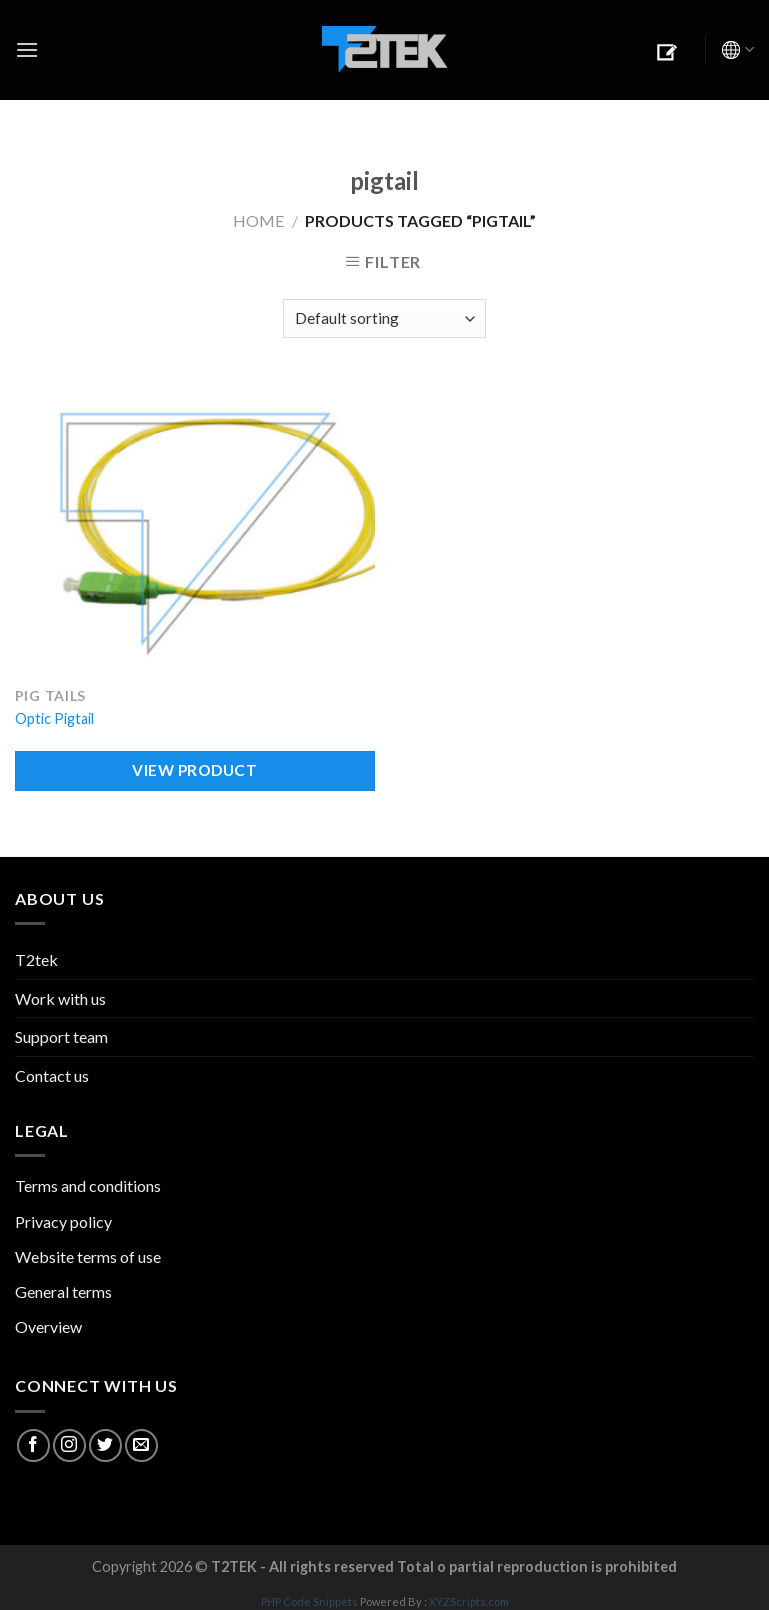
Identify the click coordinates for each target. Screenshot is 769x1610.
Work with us (60, 998)
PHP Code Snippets (309, 1601)
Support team (61, 1036)
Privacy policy (63, 1221)
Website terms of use (88, 1256)
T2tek (36, 959)
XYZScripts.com (469, 1601)
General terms (63, 1291)
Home (258, 220)
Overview (48, 1326)
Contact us (52, 1075)
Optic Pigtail (54, 718)
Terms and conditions (88, 1185)
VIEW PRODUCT (194, 770)
